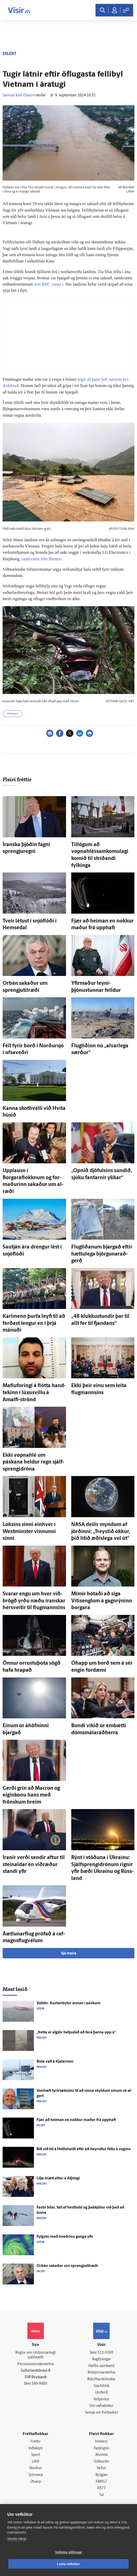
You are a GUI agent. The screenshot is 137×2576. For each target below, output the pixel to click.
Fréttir (36, 2442)
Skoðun (35, 2468)
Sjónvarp (35, 2475)
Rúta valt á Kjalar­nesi (55, 2062)
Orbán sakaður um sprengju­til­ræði (67, 2266)
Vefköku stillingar (68, 2552)
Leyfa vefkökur (68, 2564)
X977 (101, 2488)
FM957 (101, 2482)
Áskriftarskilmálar (101, 2379)
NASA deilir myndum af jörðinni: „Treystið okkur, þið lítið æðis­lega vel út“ (100, 1531)
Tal (101, 2495)
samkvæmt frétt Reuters (41, 559)
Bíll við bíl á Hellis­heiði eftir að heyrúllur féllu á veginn (84, 2149)
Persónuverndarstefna (35, 2364)
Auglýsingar (101, 2359)
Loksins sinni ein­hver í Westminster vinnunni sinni (29, 1531)
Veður (101, 2468)
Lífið (35, 2462)
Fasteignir (101, 2448)
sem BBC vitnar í (48, 284)
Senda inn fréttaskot (101, 2413)
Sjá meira (68, 1954)
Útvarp (35, 2482)
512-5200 (105, 2353)
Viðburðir (101, 2462)
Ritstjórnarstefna (101, 2373)
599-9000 (39, 2384)
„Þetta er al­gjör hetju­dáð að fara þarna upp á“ (76, 2032)
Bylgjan (102, 2475)
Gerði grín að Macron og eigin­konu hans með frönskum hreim (31, 1795)
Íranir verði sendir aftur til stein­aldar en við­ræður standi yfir (34, 1864)
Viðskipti (35, 2448)
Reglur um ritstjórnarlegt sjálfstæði (35, 2355)
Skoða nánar (17, 2539)
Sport (35, 2455)
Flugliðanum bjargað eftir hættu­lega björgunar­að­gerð (101, 1254)
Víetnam (12, 713)
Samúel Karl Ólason (19, 95)
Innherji (101, 2442)
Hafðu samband (101, 2366)
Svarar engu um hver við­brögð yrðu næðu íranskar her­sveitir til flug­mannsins (34, 1600)
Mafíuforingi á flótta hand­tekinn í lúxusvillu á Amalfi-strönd (34, 1392)
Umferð (101, 2393)
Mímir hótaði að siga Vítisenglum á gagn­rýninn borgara (101, 1600)
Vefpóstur (101, 2399)
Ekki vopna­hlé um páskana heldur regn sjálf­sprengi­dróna (33, 1462)
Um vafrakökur (102, 2406)
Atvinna (101, 2455)
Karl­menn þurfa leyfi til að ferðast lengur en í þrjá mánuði (34, 1323)
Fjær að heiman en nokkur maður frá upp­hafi (76, 2120)
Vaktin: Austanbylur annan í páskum (68, 2003)
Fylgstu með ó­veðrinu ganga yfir (65, 2237)
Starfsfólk (101, 2386)
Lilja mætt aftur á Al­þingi (58, 2178)
